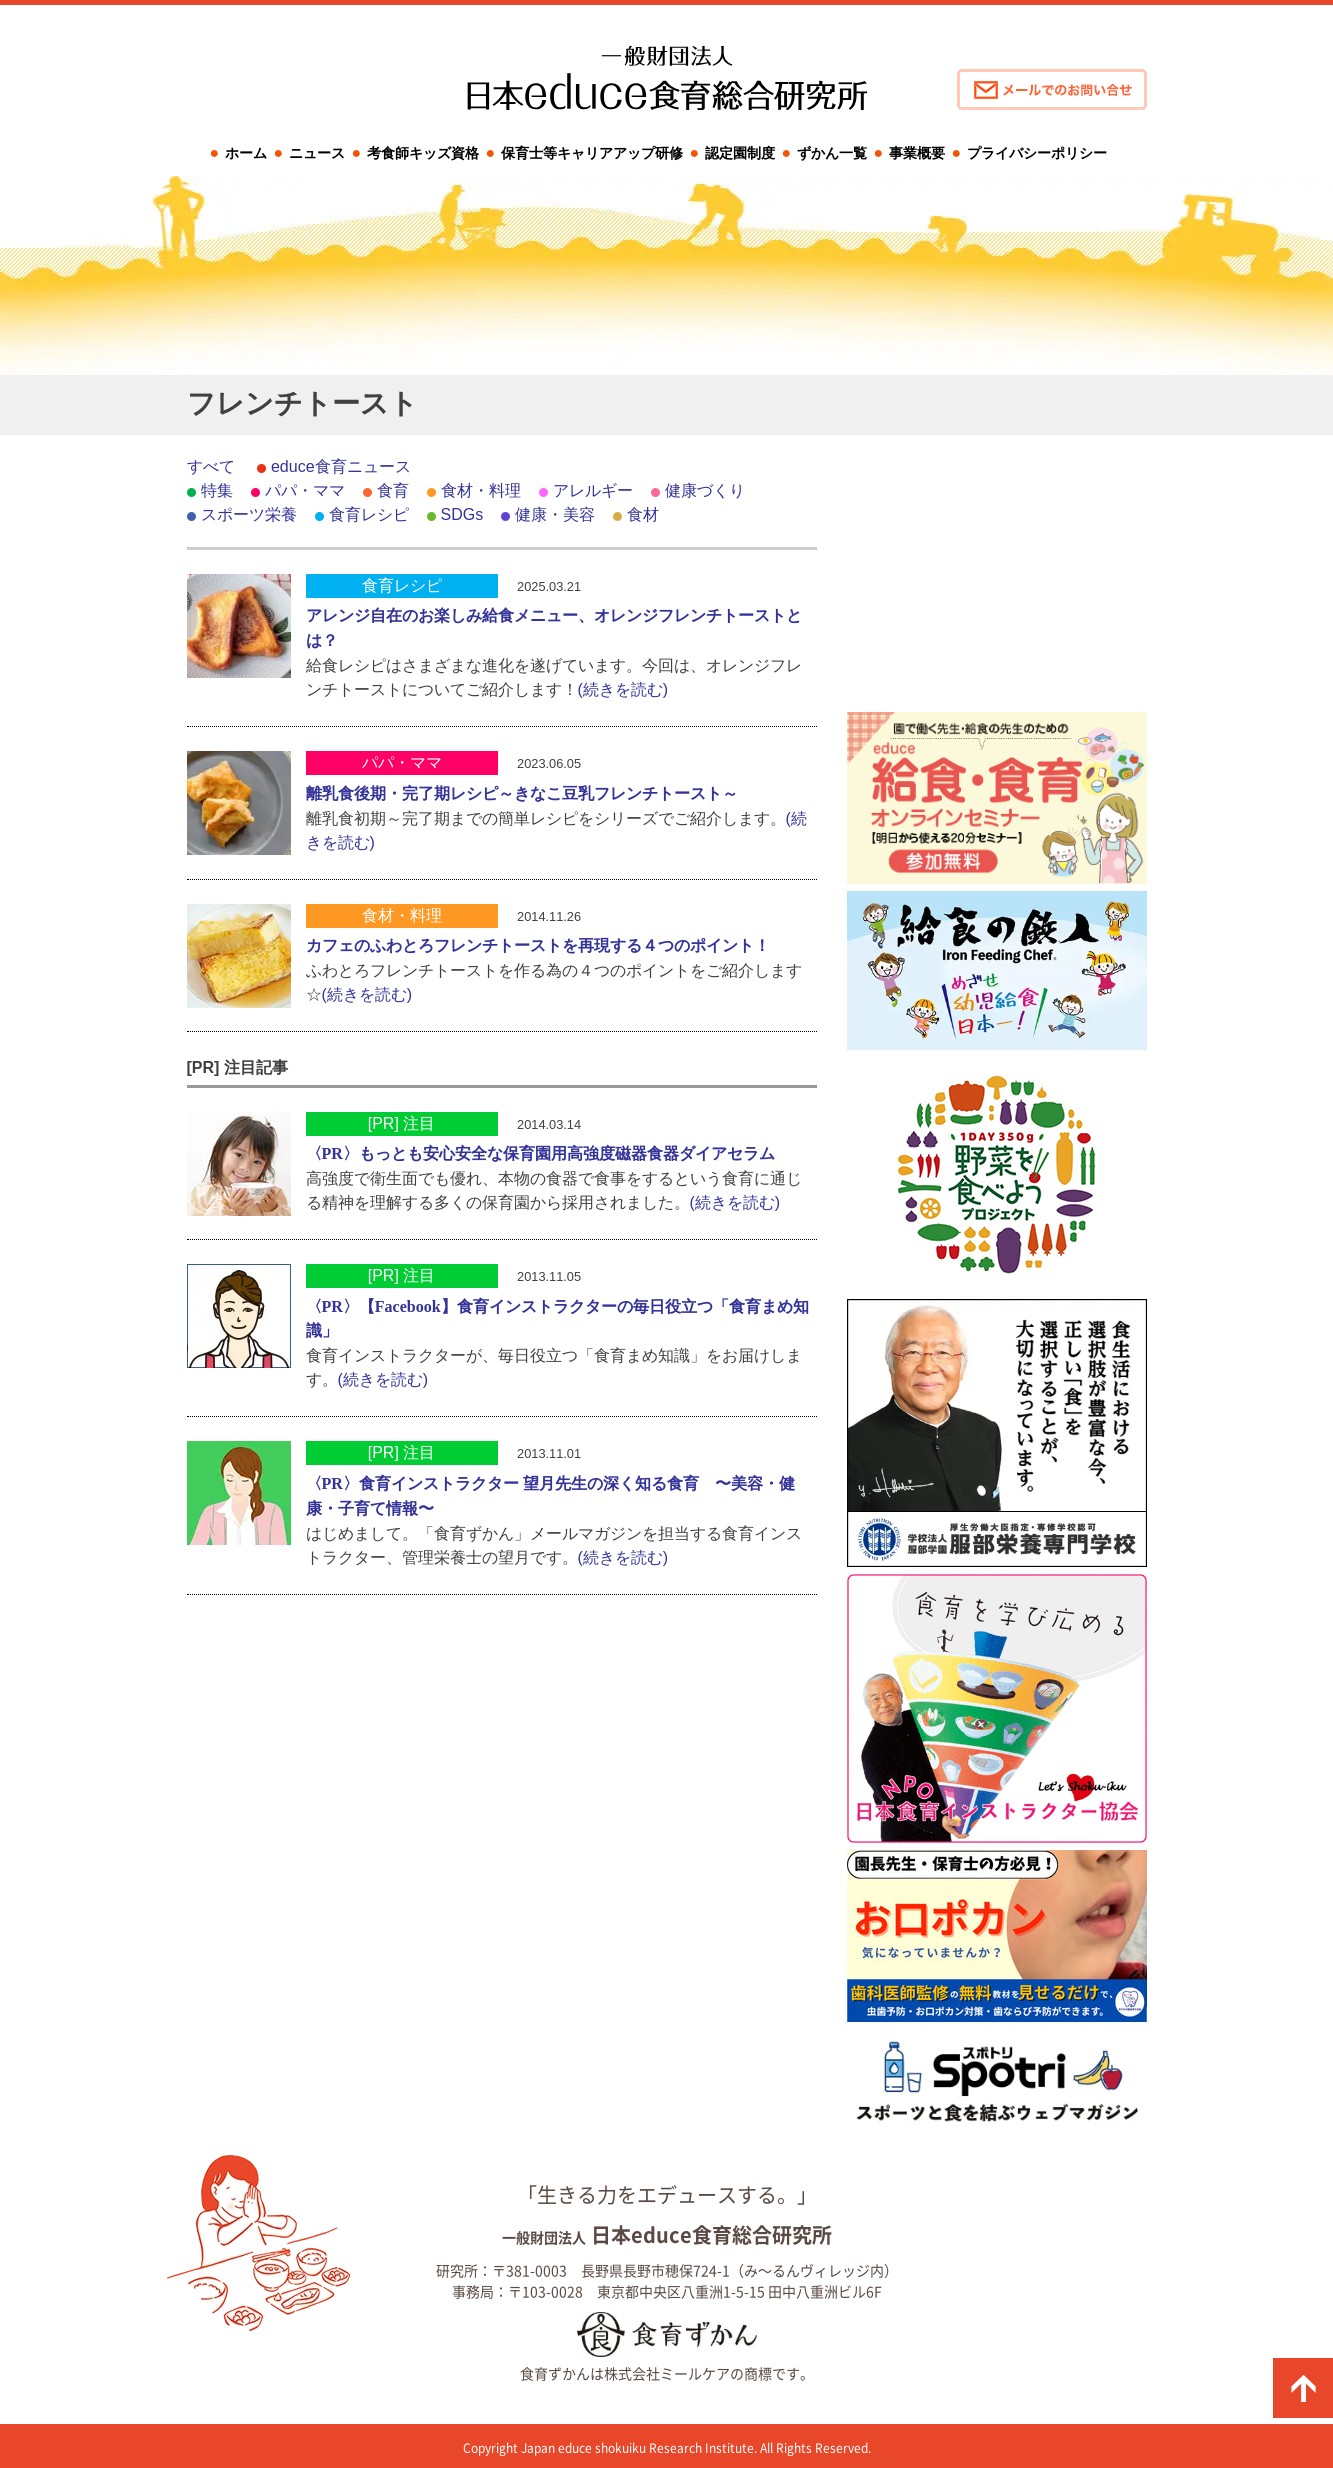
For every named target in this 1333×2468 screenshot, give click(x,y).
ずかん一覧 (832, 153)
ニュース (317, 153)
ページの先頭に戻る (1303, 2388)
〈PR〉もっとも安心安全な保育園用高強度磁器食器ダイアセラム (540, 1153)
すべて (211, 466)
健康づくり (705, 490)
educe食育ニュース (341, 466)
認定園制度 (740, 153)
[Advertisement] (997, 580)
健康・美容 (555, 514)
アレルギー (593, 490)
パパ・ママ (305, 490)
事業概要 (917, 153)
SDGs (462, 514)
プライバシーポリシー (1037, 153)
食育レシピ (369, 514)
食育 (393, 490)
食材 (643, 514)
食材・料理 (481, 490)
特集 (217, 490)
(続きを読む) (623, 689)
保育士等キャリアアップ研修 (592, 153)
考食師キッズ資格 (423, 153)
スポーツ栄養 (249, 514)
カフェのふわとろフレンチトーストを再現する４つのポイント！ (538, 945)
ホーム (246, 153)
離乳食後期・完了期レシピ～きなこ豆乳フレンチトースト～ (522, 793)
